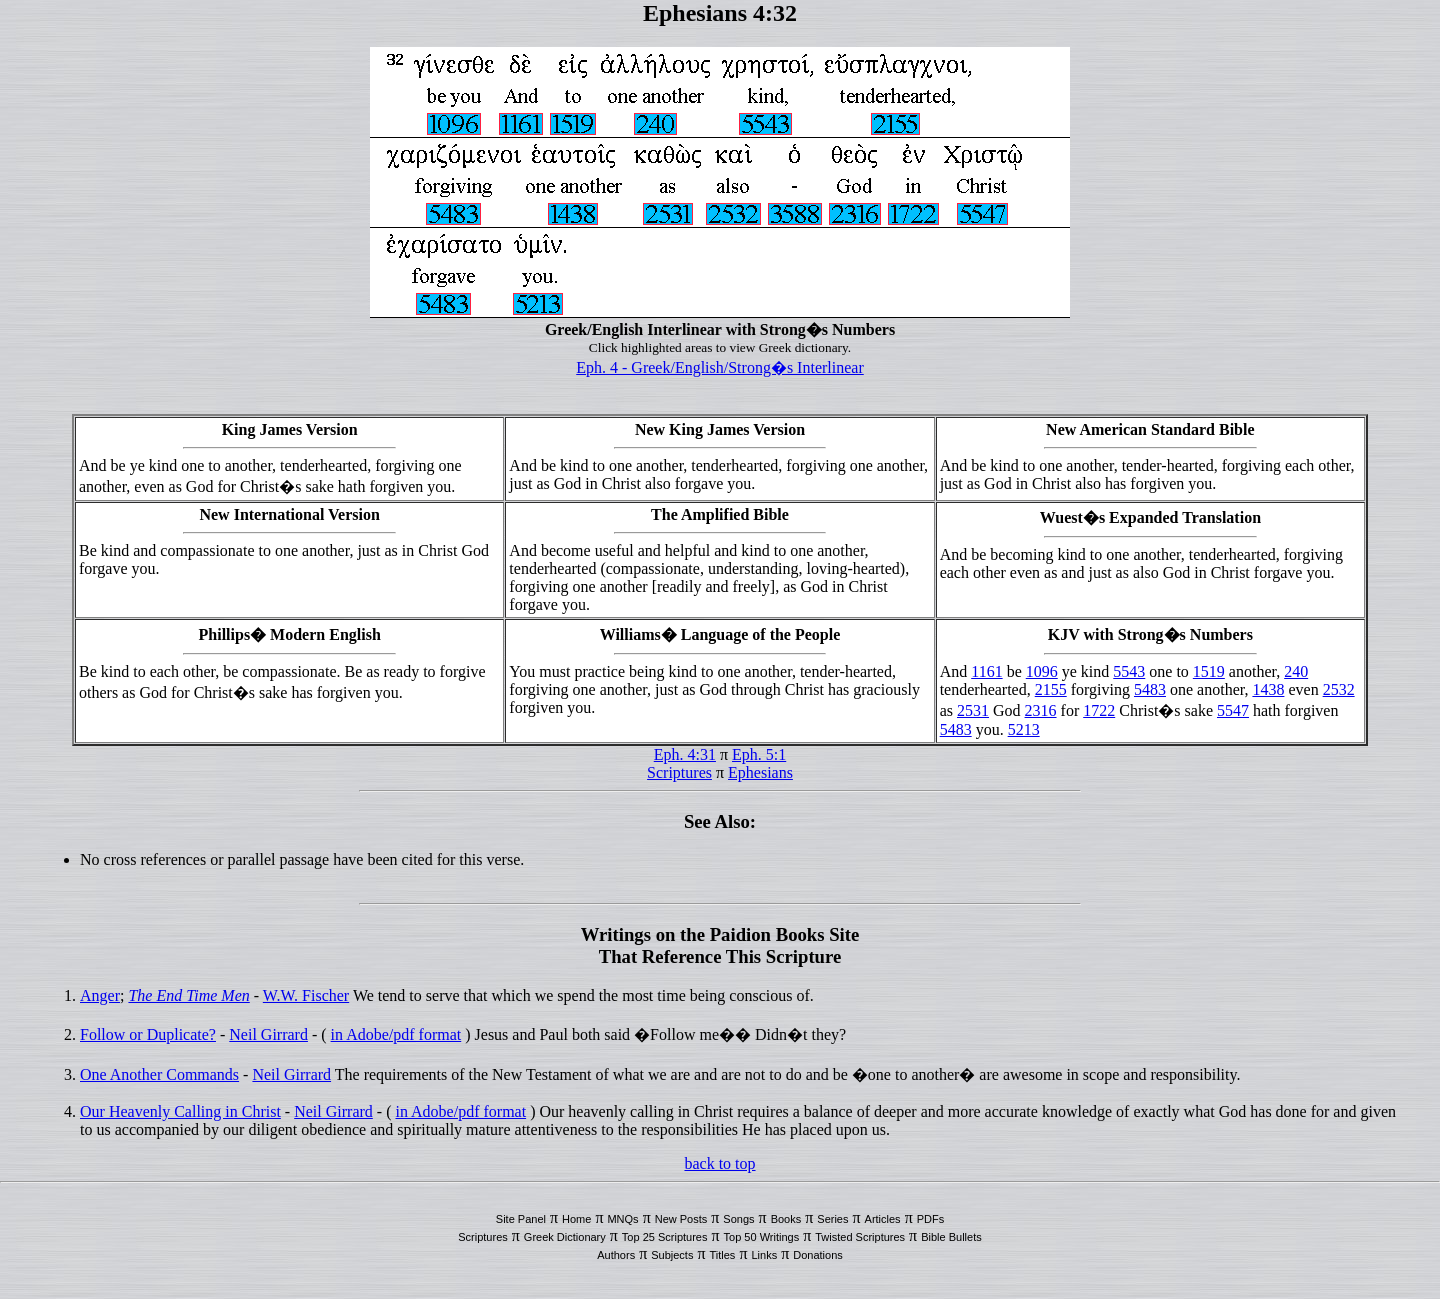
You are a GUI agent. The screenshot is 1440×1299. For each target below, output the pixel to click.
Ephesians (760, 772)
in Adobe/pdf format (396, 1034)
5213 (1024, 729)
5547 (1233, 710)
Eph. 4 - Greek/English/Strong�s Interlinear (720, 367)
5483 (1150, 689)
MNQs (622, 1219)
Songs (738, 1219)
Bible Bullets (951, 1237)
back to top (719, 1163)
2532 (1339, 689)
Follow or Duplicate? (148, 1034)
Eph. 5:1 (759, 754)
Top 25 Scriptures (665, 1237)
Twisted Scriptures (860, 1237)
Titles (723, 1255)
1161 (986, 671)
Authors (616, 1255)
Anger (100, 995)
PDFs (931, 1219)
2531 (973, 710)
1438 (1268, 689)
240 (1296, 671)
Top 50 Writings (762, 1237)
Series (832, 1219)
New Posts (681, 1219)
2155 (1051, 689)
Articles (883, 1219)
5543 (1129, 671)
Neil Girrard (268, 1034)
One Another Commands (159, 1074)
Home (576, 1219)
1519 (1209, 671)
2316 (1041, 710)
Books (786, 1219)
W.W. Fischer (306, 995)
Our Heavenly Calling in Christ (180, 1111)
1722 (1099, 710)
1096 (1042, 671)
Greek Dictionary (565, 1237)
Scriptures (679, 772)
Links (764, 1255)
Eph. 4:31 (685, 754)
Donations (818, 1255)
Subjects (672, 1255)
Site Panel (521, 1219)
